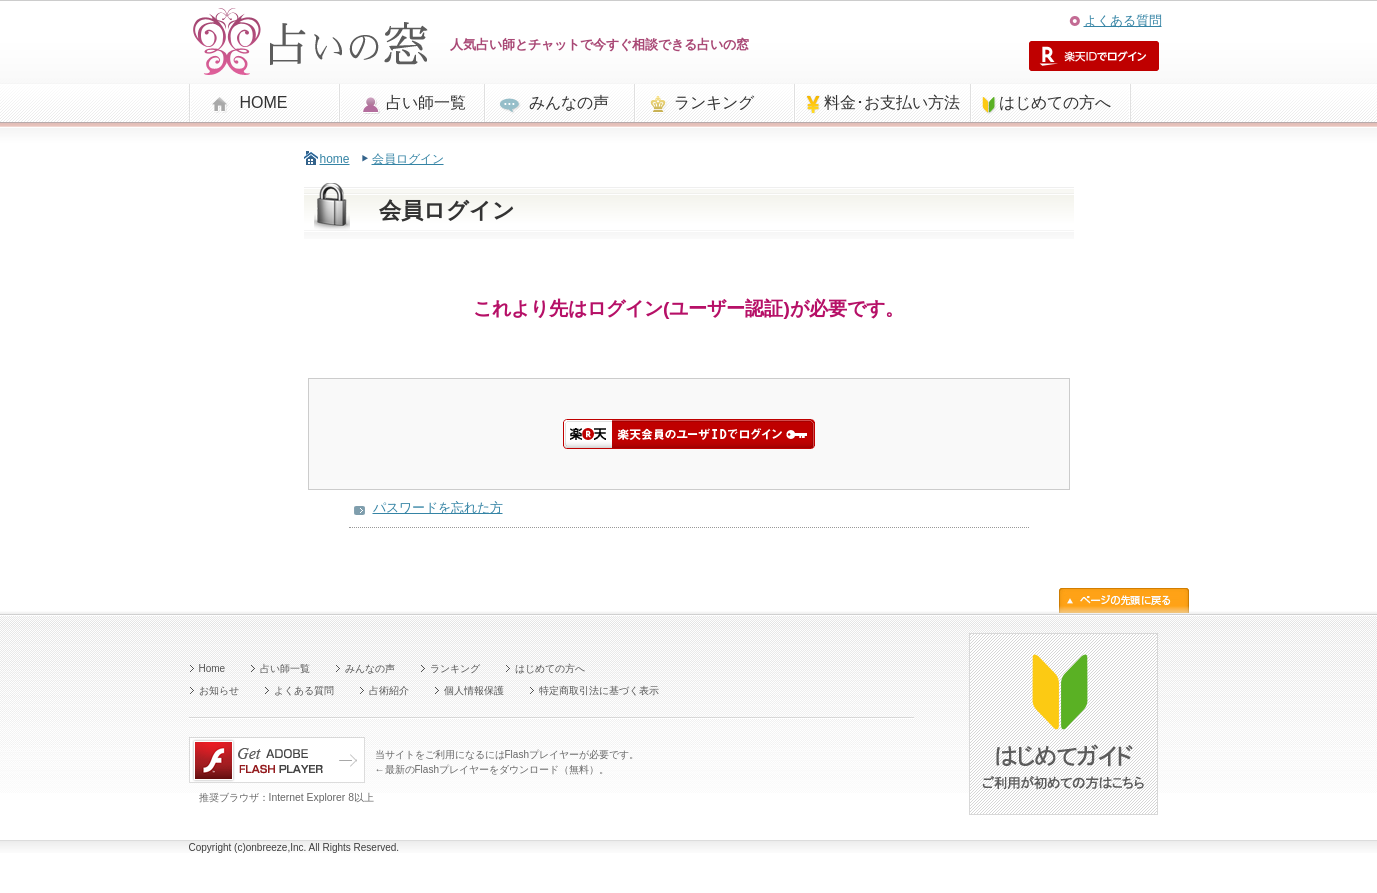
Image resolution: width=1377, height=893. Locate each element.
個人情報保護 (474, 690)
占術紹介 (389, 690)
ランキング (714, 102)
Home (212, 668)
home (335, 159)
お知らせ (219, 690)
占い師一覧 (426, 102)
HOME (264, 102)
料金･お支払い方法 (892, 102)
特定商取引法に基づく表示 (599, 690)
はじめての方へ (1055, 102)
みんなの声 (569, 102)
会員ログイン (408, 159)
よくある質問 (1123, 20)
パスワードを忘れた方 (438, 507)
